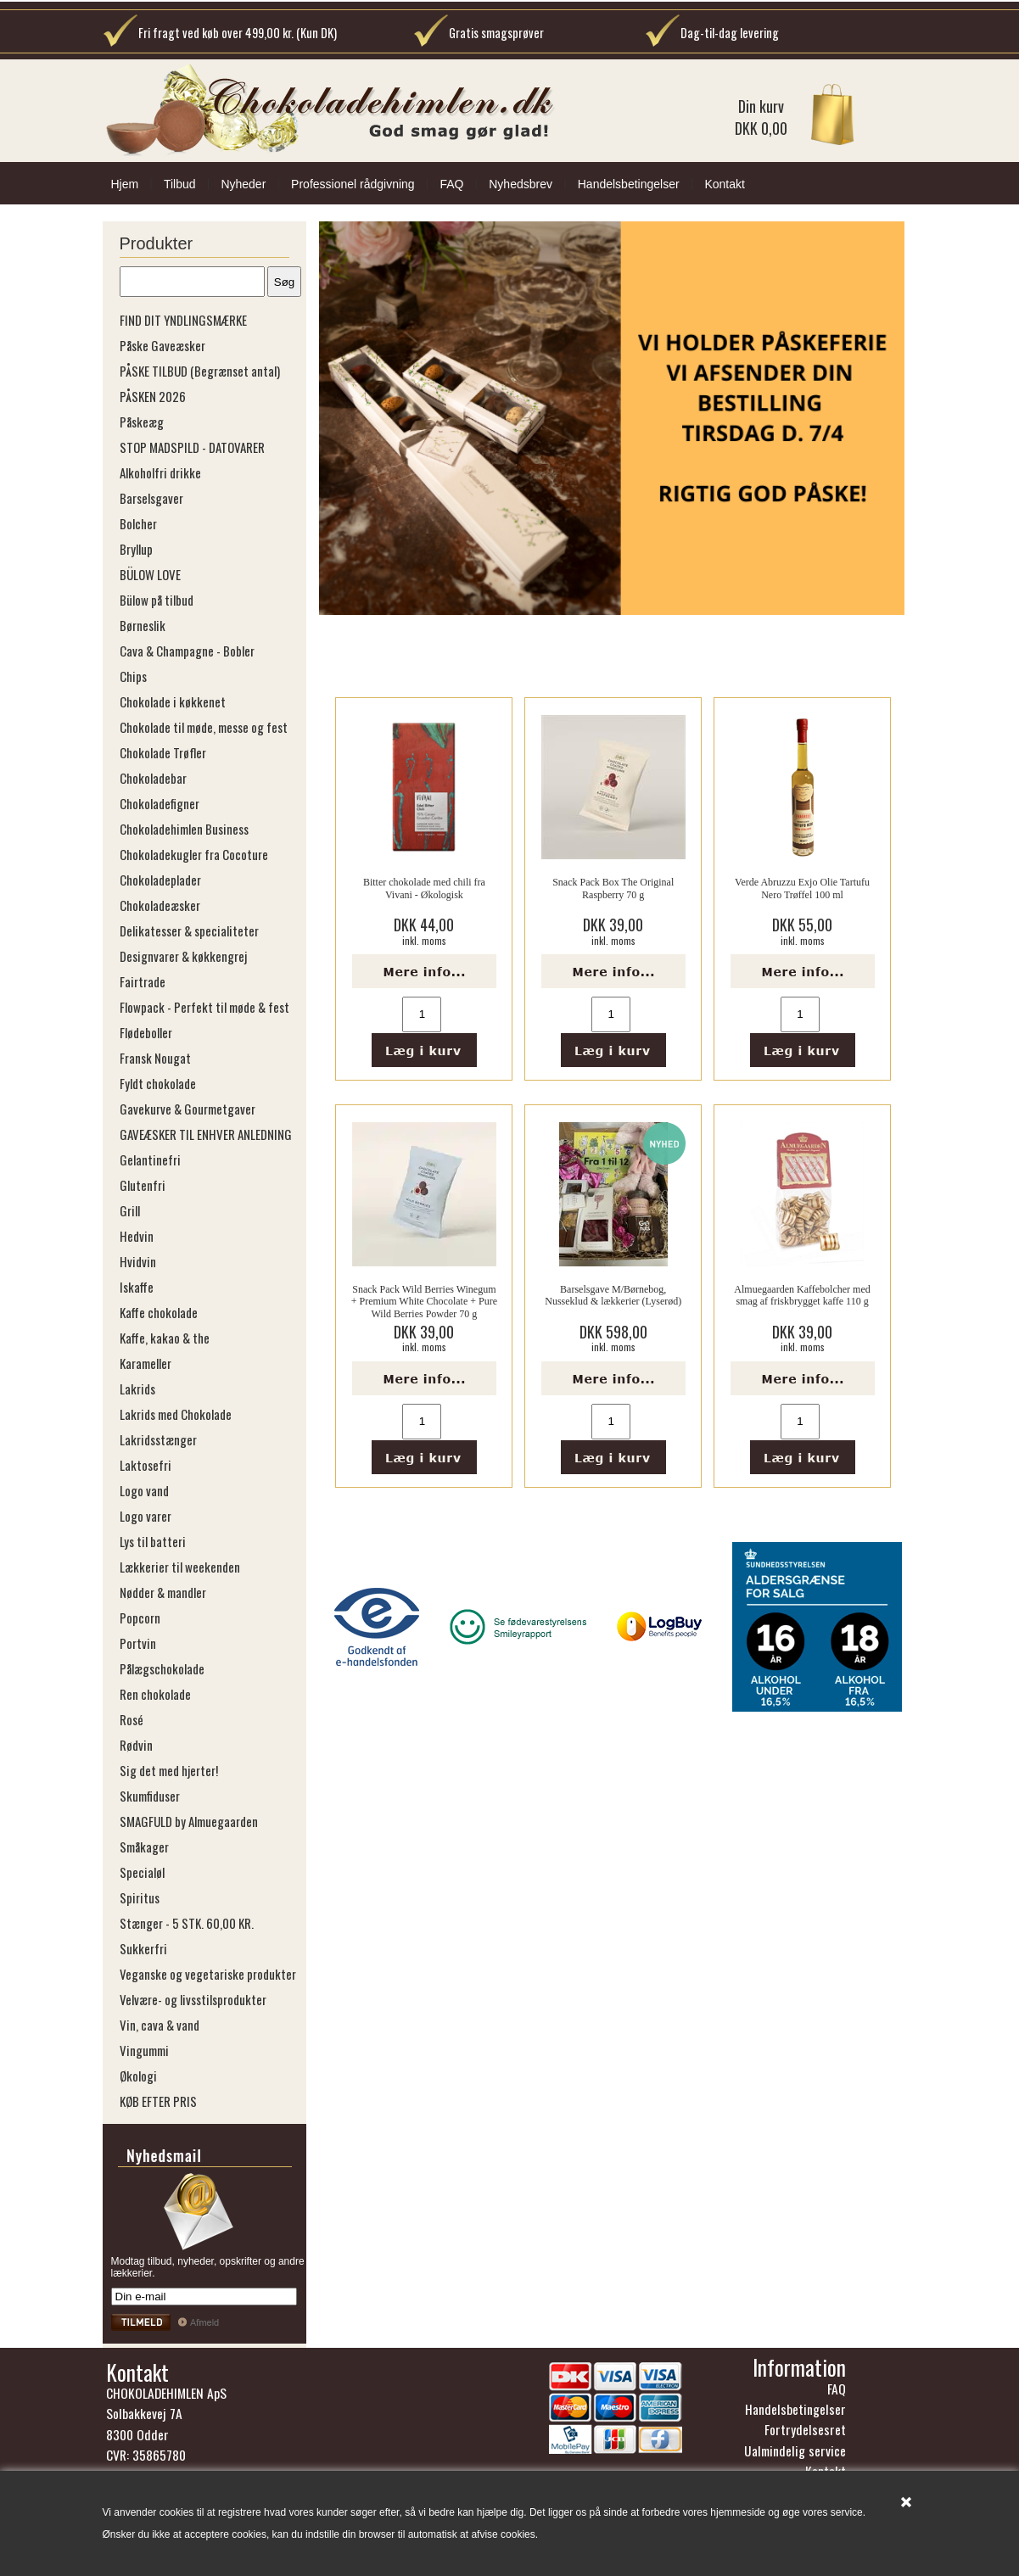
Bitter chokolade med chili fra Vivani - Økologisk (424, 888)
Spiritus (140, 1897)
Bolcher (138, 523)
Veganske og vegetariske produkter (208, 1973)
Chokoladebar (153, 777)
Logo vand (144, 1490)
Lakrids (137, 1388)
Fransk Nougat (155, 1057)
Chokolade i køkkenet (173, 701)
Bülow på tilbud (156, 599)
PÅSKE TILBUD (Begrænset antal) (200, 370)
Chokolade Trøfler (163, 752)
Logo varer (145, 1515)
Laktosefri (145, 1465)
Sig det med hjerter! (169, 1770)
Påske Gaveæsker (162, 345)
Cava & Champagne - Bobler (187, 650)
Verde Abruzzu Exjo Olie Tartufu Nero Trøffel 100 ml (802, 888)
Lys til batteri (153, 1541)
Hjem (125, 184)
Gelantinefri (150, 1159)
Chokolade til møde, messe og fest (204, 727)
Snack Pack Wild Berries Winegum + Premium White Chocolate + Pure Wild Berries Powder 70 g (424, 1301)
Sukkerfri (143, 1948)
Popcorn (140, 1617)
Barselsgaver (151, 498)
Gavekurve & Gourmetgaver (187, 1108)
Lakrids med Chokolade (176, 1414)
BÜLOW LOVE (150, 574)
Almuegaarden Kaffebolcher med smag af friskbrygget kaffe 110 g (802, 1295)
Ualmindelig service (795, 2450)
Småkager (144, 1846)
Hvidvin (138, 1261)
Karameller (145, 1363)
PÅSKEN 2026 (153, 396)
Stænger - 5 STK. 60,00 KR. (187, 1923)
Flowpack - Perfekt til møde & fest (204, 1006)
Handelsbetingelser (629, 184)
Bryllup (136, 548)
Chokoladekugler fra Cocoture (194, 854)
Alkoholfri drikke (160, 472)
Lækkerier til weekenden (180, 1566)
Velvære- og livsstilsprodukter (193, 1999)
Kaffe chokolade (159, 1312)
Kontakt (724, 184)
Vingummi (144, 2050)
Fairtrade (142, 981)
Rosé (131, 1719)
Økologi (138, 2075)
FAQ (451, 184)
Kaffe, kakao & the (165, 1337)
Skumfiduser (150, 1795)
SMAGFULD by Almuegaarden (189, 1821)
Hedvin (137, 1236)
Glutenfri (142, 1185)
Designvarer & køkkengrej (183, 956)
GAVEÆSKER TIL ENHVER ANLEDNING (206, 1134)
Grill (130, 1210)
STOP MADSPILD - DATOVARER (192, 447)
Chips (133, 676)
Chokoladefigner (159, 803)
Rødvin (136, 1744)
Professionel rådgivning (353, 184)
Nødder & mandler (163, 1592)
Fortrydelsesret (805, 2429)
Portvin (138, 1643)
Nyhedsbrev (520, 184)
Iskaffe (137, 1286)
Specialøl (142, 1872)
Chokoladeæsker (160, 905)
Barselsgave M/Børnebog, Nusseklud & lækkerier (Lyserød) (613, 1295)
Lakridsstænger (158, 1439)
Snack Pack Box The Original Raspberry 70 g (613, 888)
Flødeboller (146, 1032)
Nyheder (243, 184)
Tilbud (180, 184)
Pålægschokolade (162, 1668)
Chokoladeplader (160, 879)
